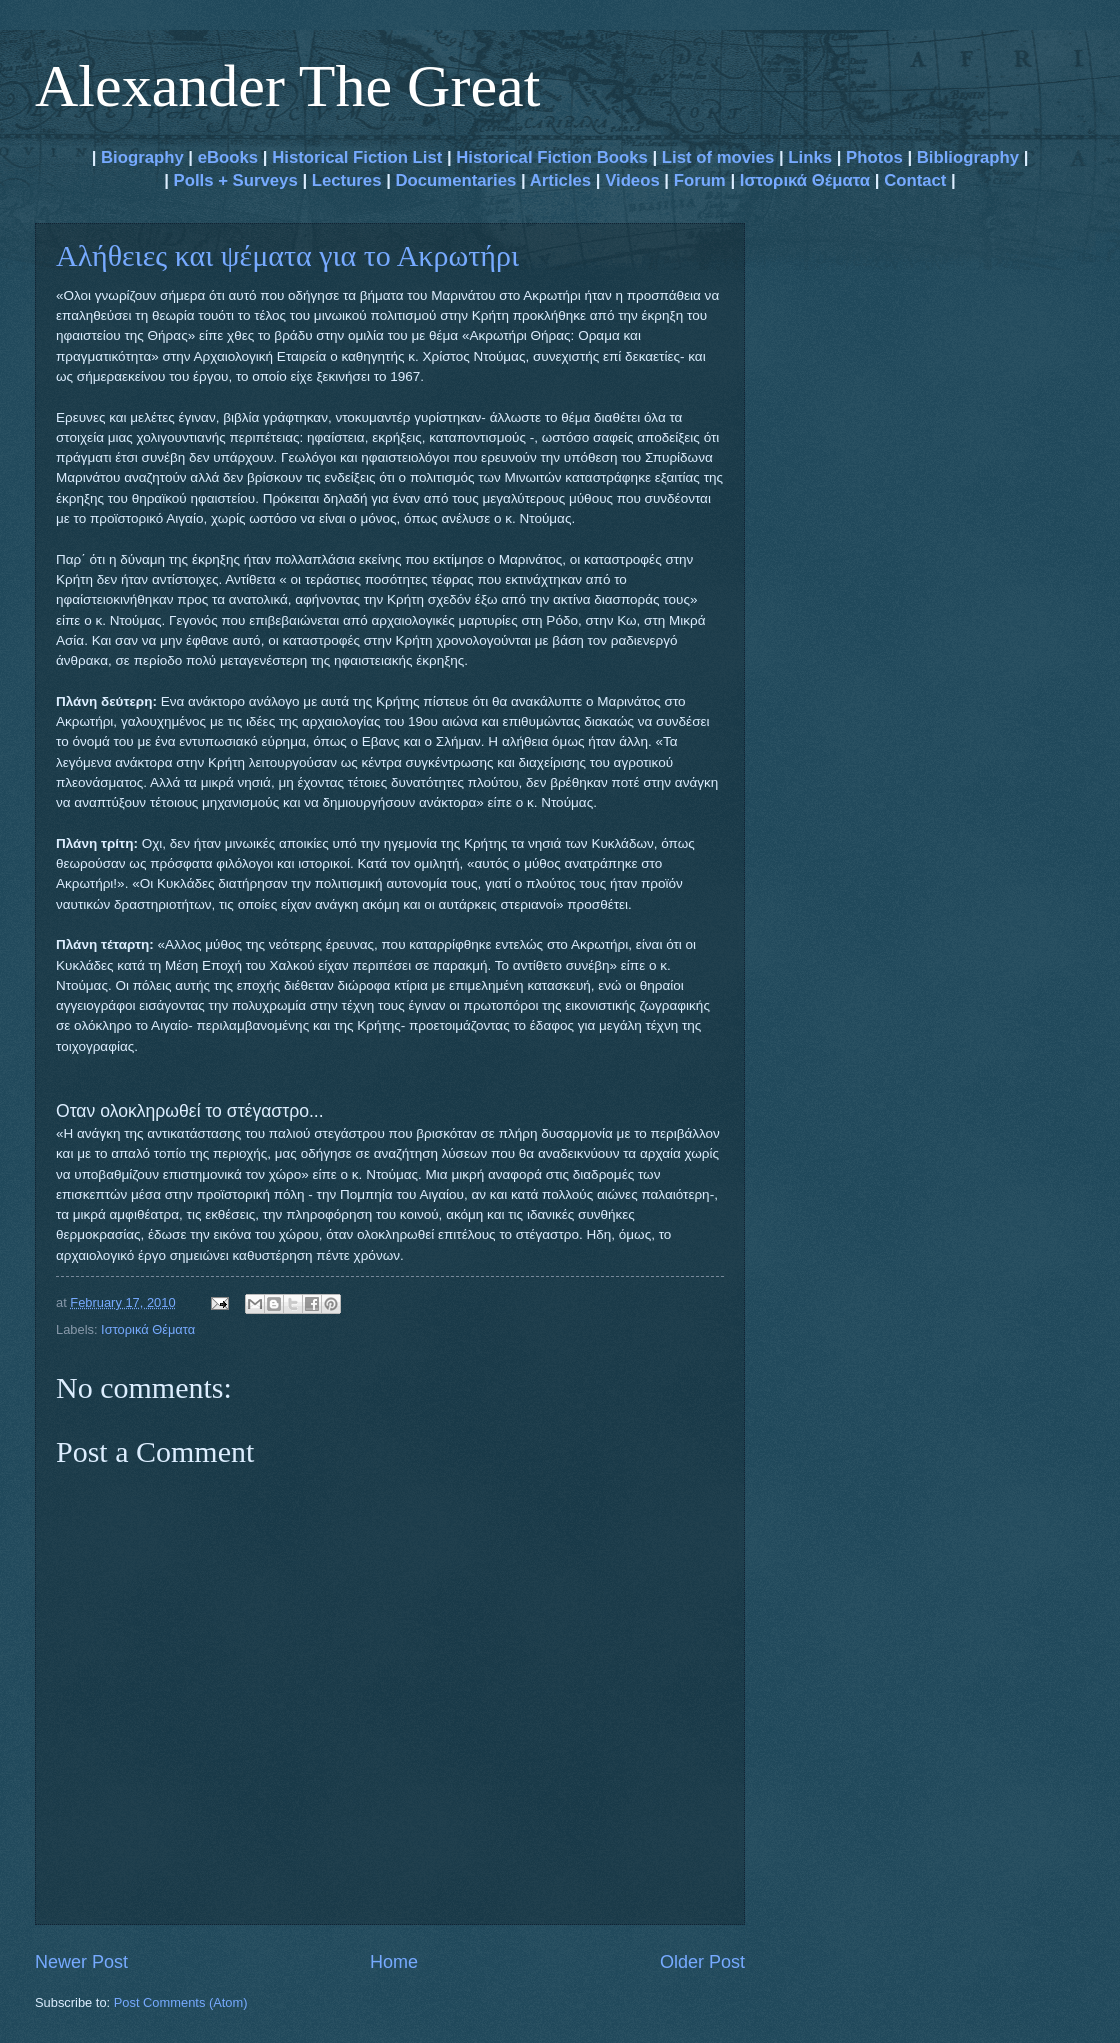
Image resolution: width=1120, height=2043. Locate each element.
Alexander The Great (287, 86)
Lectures (347, 180)
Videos (632, 180)
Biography (139, 157)
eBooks (228, 157)
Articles (560, 180)
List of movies (718, 157)
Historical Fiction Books (552, 157)
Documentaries (455, 180)
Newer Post (81, 1962)
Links (810, 157)
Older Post (702, 1962)
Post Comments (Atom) (181, 2002)
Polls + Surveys (236, 180)
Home (394, 1962)
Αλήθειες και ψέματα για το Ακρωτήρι (287, 255)
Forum (700, 180)
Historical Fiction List (357, 157)
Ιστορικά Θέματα (805, 180)
